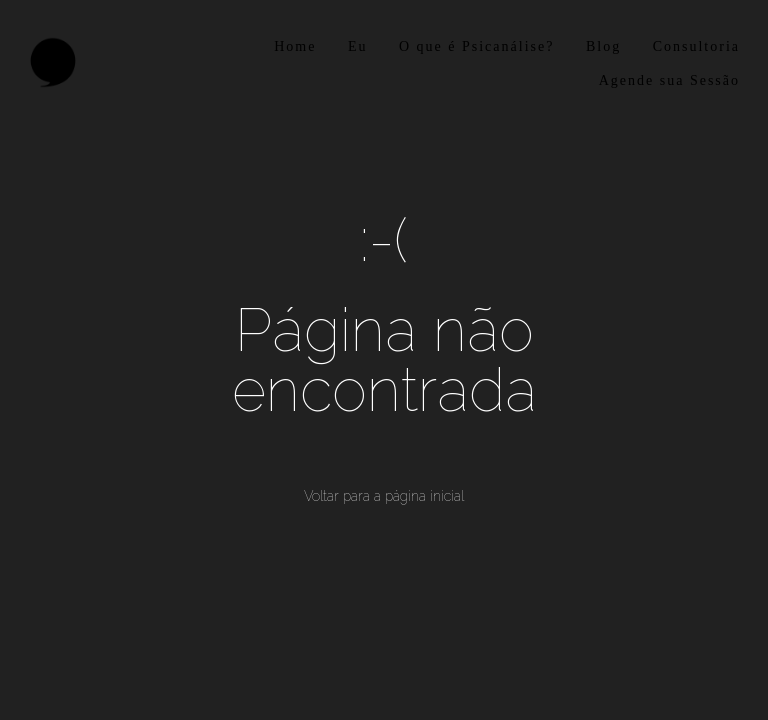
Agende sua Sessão (669, 80)
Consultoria (696, 46)
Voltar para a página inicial (384, 496)
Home (295, 46)
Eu (358, 46)
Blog (603, 46)
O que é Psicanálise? (476, 46)
